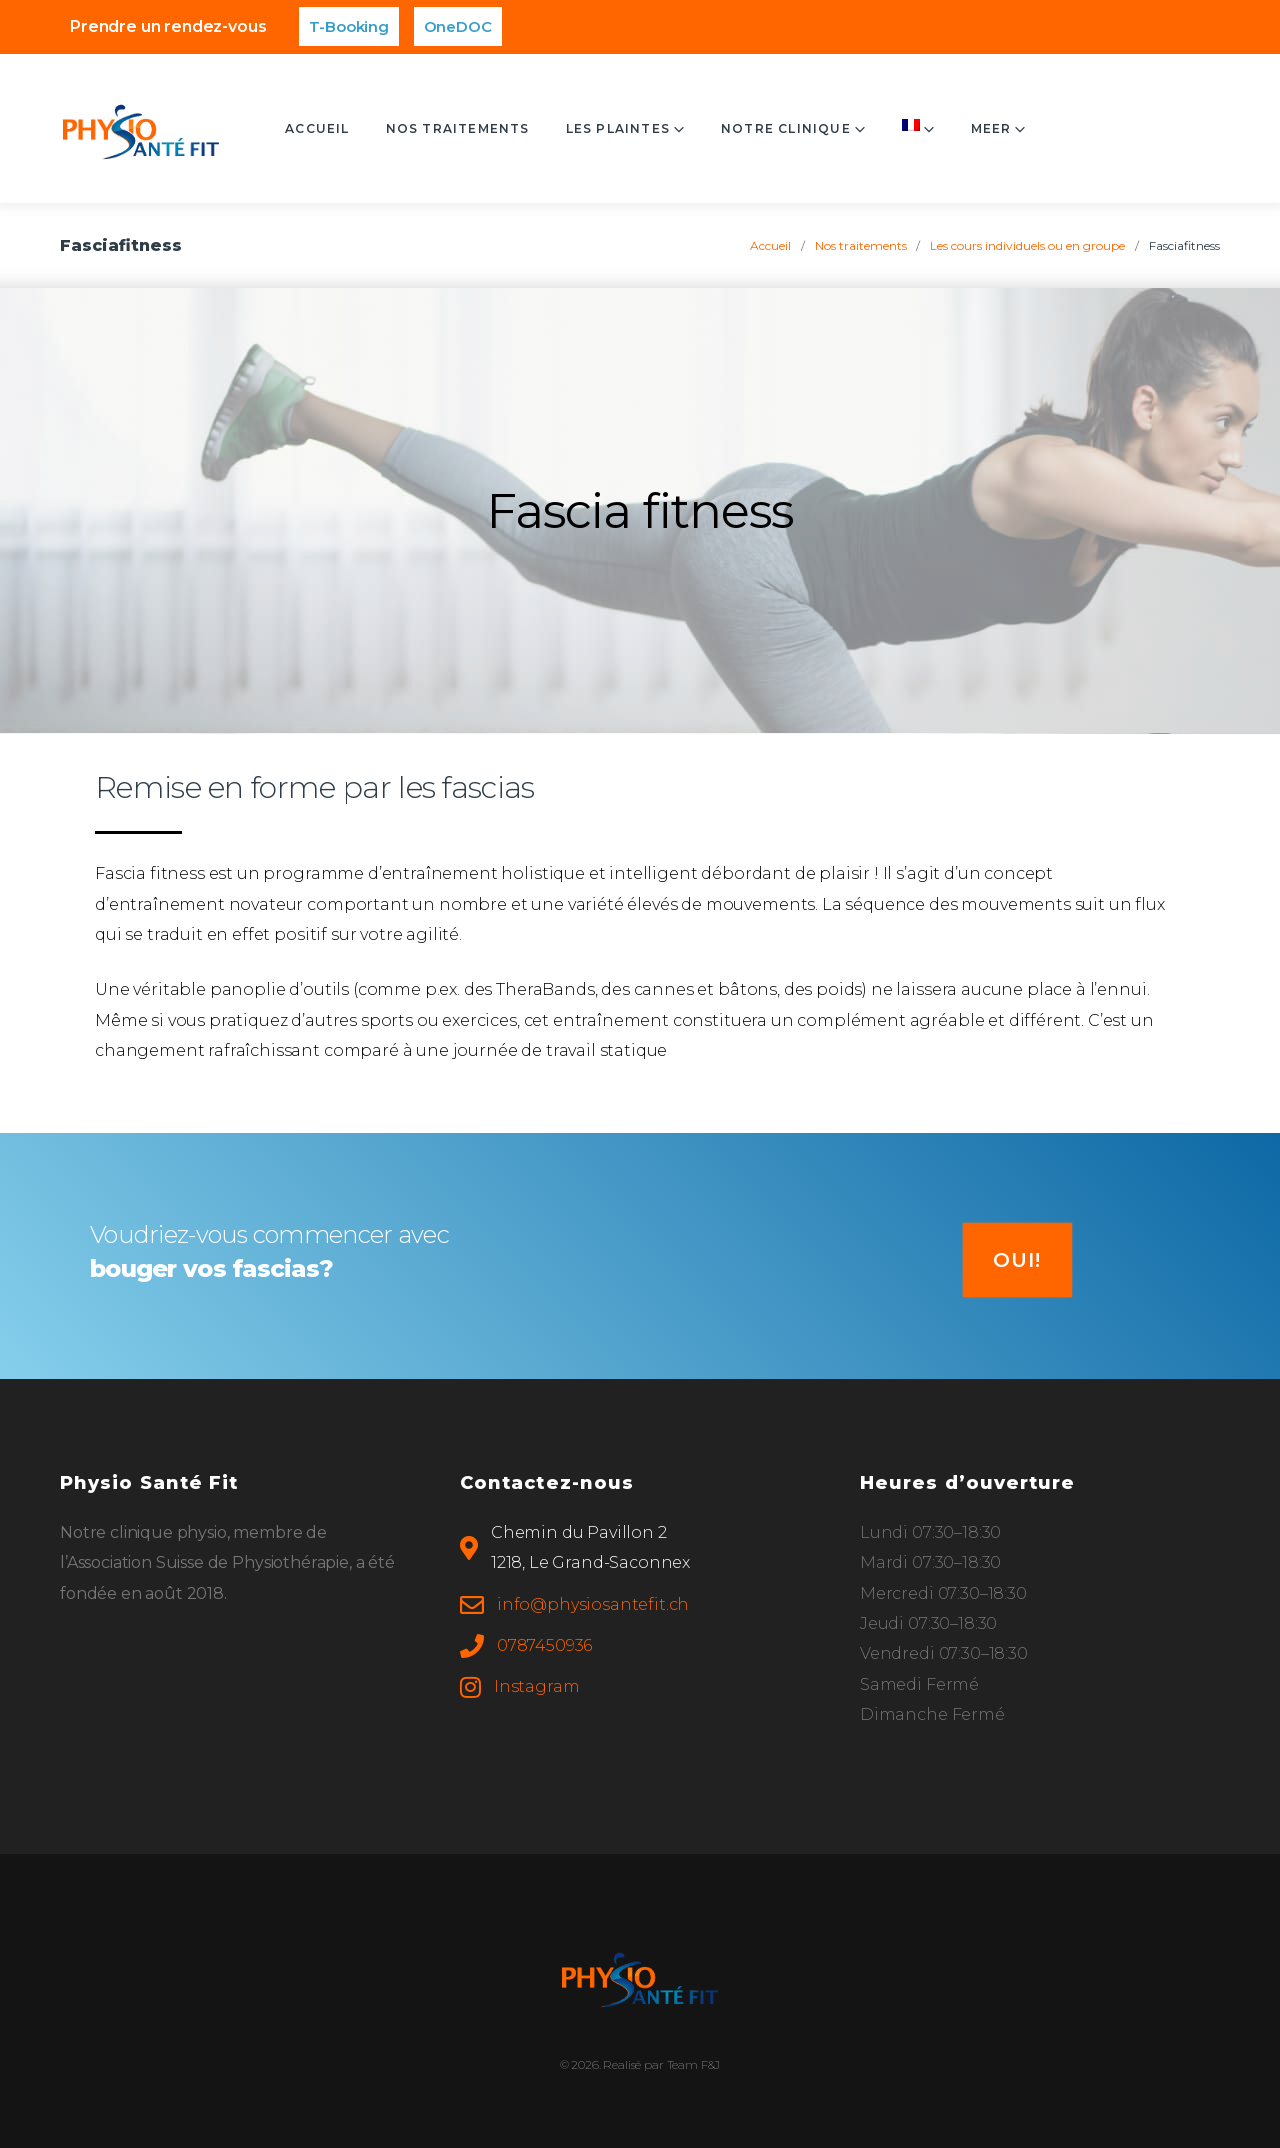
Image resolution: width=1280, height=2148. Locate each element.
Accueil (368, 128)
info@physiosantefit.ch (593, 1604)
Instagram (537, 1686)
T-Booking (349, 26)
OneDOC (458, 26)
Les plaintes (669, 128)
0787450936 (544, 1645)
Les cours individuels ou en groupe (1027, 245)
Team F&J (694, 2064)
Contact (990, 128)
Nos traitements (509, 128)
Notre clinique (837, 128)
